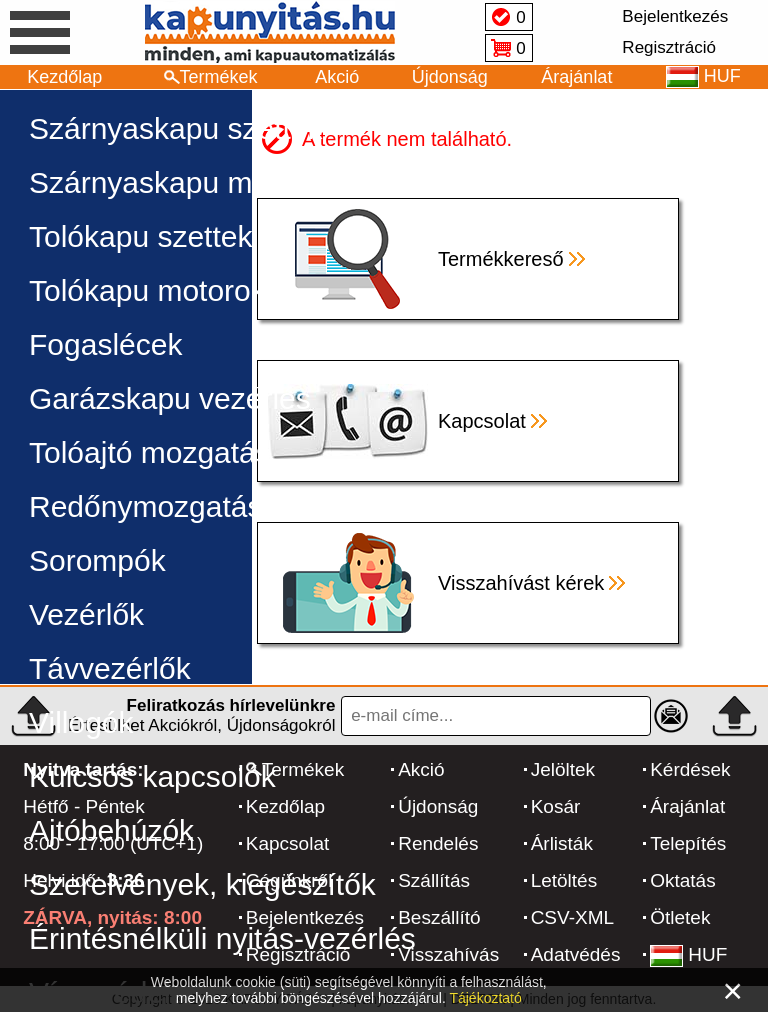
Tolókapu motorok (147, 290)
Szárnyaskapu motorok (182, 182)
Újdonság (450, 77)
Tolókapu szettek (140, 236)
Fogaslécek (105, 344)
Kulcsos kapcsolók (152, 776)
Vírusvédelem (120, 992)
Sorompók (97, 560)
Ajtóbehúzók (111, 830)
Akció (337, 77)
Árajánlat (576, 77)
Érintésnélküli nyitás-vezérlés (222, 938)
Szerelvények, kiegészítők (202, 884)
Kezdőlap (64, 77)
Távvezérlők (110, 668)
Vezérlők (86, 614)
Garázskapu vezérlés (170, 398)
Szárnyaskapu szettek (175, 128)
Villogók (81, 722)
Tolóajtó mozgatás (150, 452)
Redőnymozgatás (145, 506)
